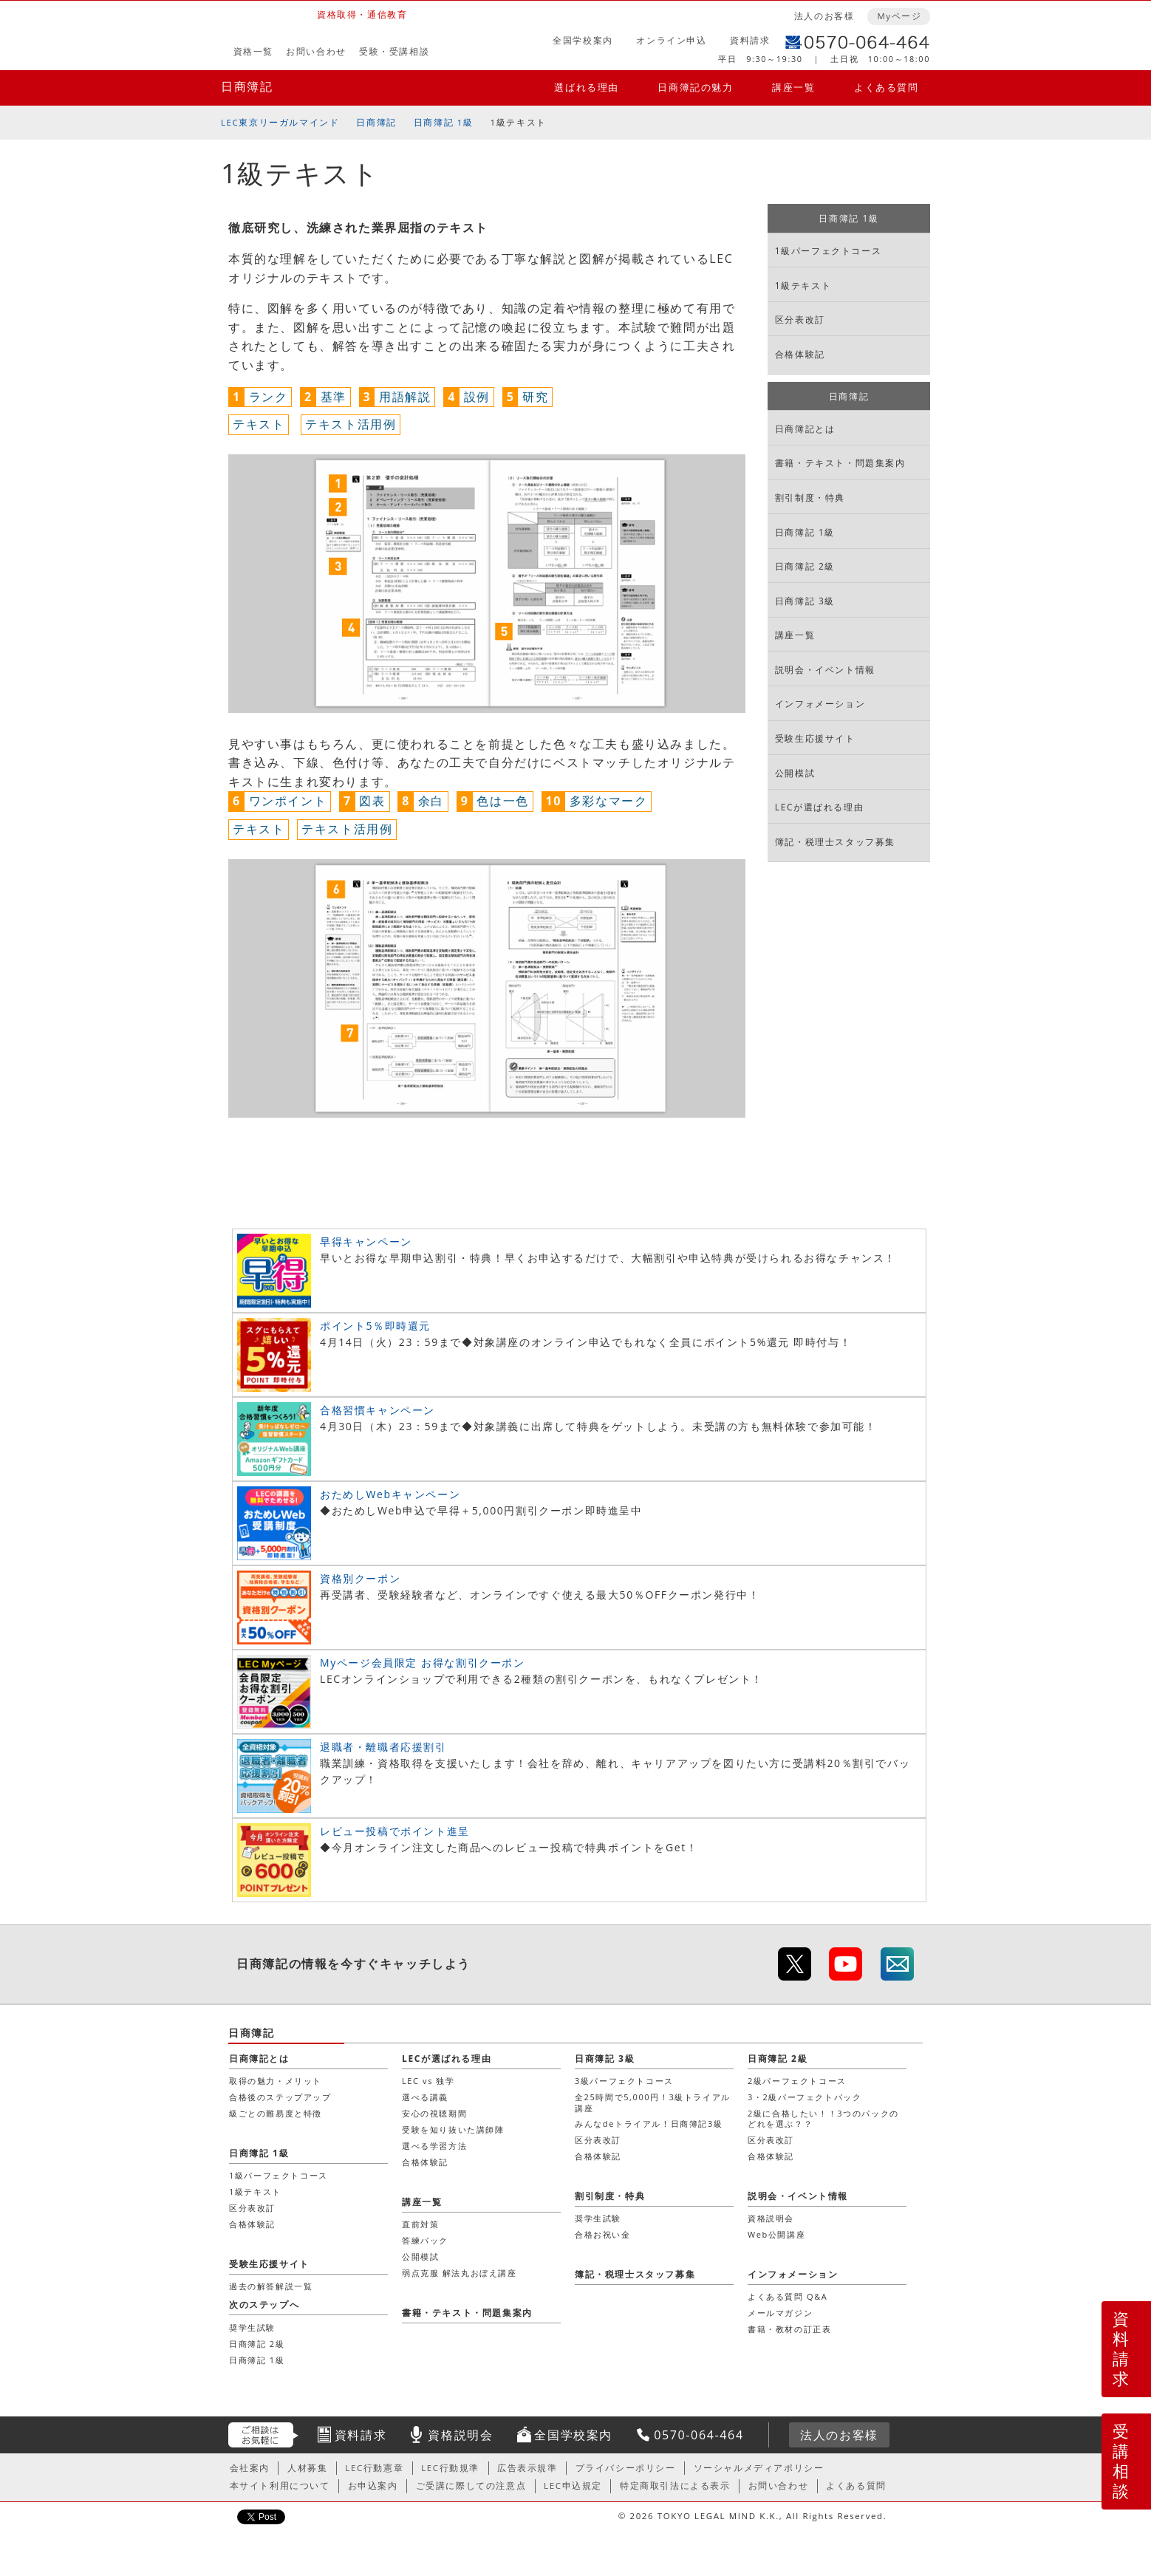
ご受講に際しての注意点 (471, 2485)
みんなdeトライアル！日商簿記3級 (649, 2123)
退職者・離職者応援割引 (383, 1747)
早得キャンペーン (366, 1241)
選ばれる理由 (586, 87)
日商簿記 (247, 86)
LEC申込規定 (573, 2485)
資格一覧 (253, 51)
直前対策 (420, 2224)
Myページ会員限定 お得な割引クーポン (422, 1663)
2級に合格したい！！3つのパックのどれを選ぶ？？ (823, 2118)
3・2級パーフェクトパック (804, 2096)
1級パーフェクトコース (828, 251)
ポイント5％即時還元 (375, 1326)
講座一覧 (793, 87)
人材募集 (307, 2467)
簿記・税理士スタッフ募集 (835, 842)
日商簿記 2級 (805, 566)
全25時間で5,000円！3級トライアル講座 (653, 2102)
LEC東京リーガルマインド (280, 122)
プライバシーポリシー (626, 2467)
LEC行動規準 (450, 2467)
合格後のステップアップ (280, 2096)
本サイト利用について (280, 2485)
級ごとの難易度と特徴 (275, 2113)
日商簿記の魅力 (695, 87)
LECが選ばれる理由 (819, 807)
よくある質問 (886, 87)
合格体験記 (800, 354)
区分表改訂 (800, 319)
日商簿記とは (805, 429)
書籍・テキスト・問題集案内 (840, 463)
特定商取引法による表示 (675, 2485)
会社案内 (250, 2467)
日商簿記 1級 (444, 122)
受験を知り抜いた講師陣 (453, 2129)
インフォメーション (820, 703)
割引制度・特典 (810, 497)
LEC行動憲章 (374, 2467)
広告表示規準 (527, 2467)
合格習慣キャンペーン (377, 1410)
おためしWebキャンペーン (390, 1494)
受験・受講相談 (394, 51)
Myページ (899, 15)
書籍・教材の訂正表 (789, 2328)
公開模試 (795, 773)
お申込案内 (373, 2485)
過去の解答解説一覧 (270, 2286)
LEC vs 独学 (428, 2080)
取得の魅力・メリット (275, 2080)
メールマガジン (780, 2312)
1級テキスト (803, 285)
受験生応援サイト (815, 738)
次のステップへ (264, 2304)
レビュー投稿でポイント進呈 (395, 1831)
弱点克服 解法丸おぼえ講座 (459, 2272)
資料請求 (750, 40)
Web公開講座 (776, 2234)
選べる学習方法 (434, 2145)
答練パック (425, 2240)
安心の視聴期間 (434, 2113)
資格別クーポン (360, 1578)
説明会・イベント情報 (825, 669)
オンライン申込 (671, 40)
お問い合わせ (316, 51)
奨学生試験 (598, 2218)
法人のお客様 (824, 15)
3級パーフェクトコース (624, 2080)
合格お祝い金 (603, 2234)
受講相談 (1121, 2460)
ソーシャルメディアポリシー (759, 2467)
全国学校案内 (583, 40)
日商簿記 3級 (805, 601)
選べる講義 (425, 2096)
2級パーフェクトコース (797, 2080)
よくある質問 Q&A (787, 2296)
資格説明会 (771, 2218)
